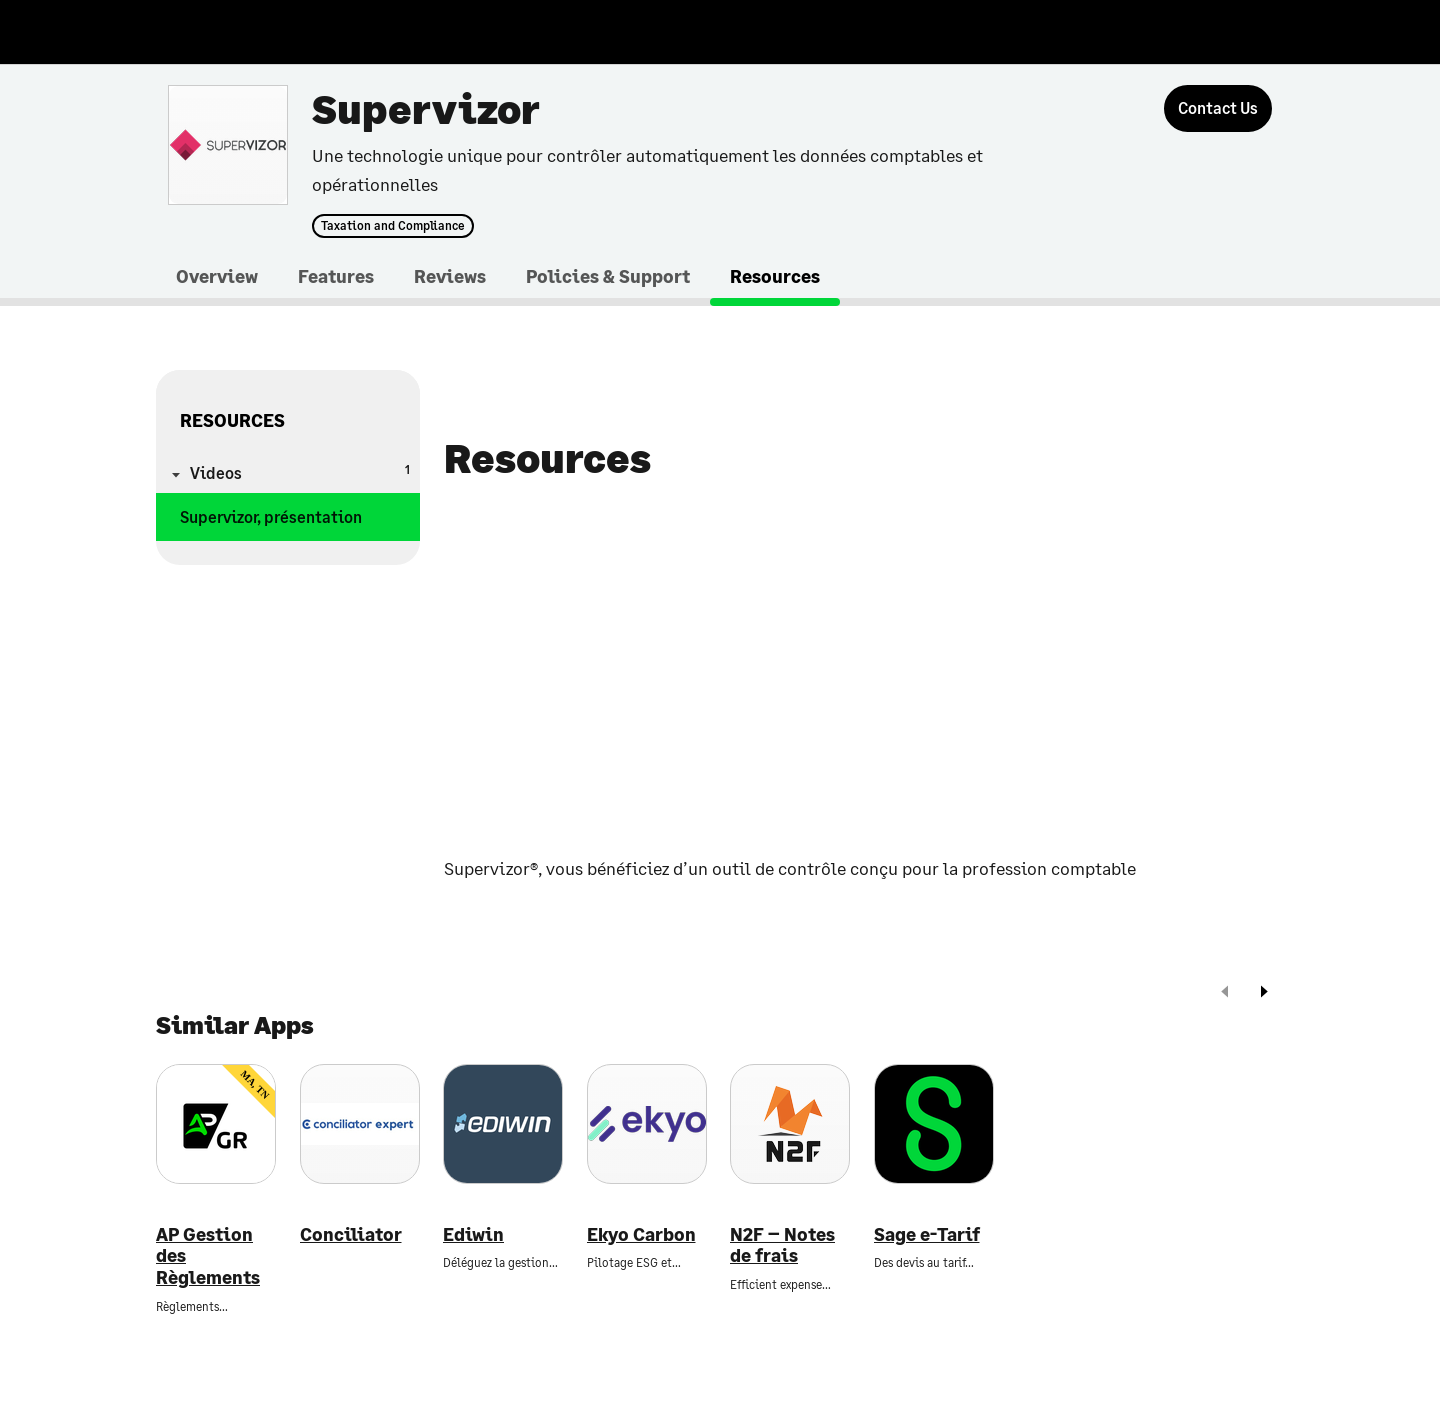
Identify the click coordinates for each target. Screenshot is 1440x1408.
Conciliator (351, 1234)
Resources (775, 276)
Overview (217, 276)
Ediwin (473, 1234)
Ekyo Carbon (641, 1234)
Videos (300, 471)
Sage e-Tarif (927, 1234)
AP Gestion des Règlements (208, 1256)
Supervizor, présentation (271, 516)
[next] (1264, 993)
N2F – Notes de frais (782, 1245)
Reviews (450, 276)
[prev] (1225, 993)
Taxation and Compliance (393, 226)
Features (336, 276)
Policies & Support (608, 276)
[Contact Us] (1218, 108)
